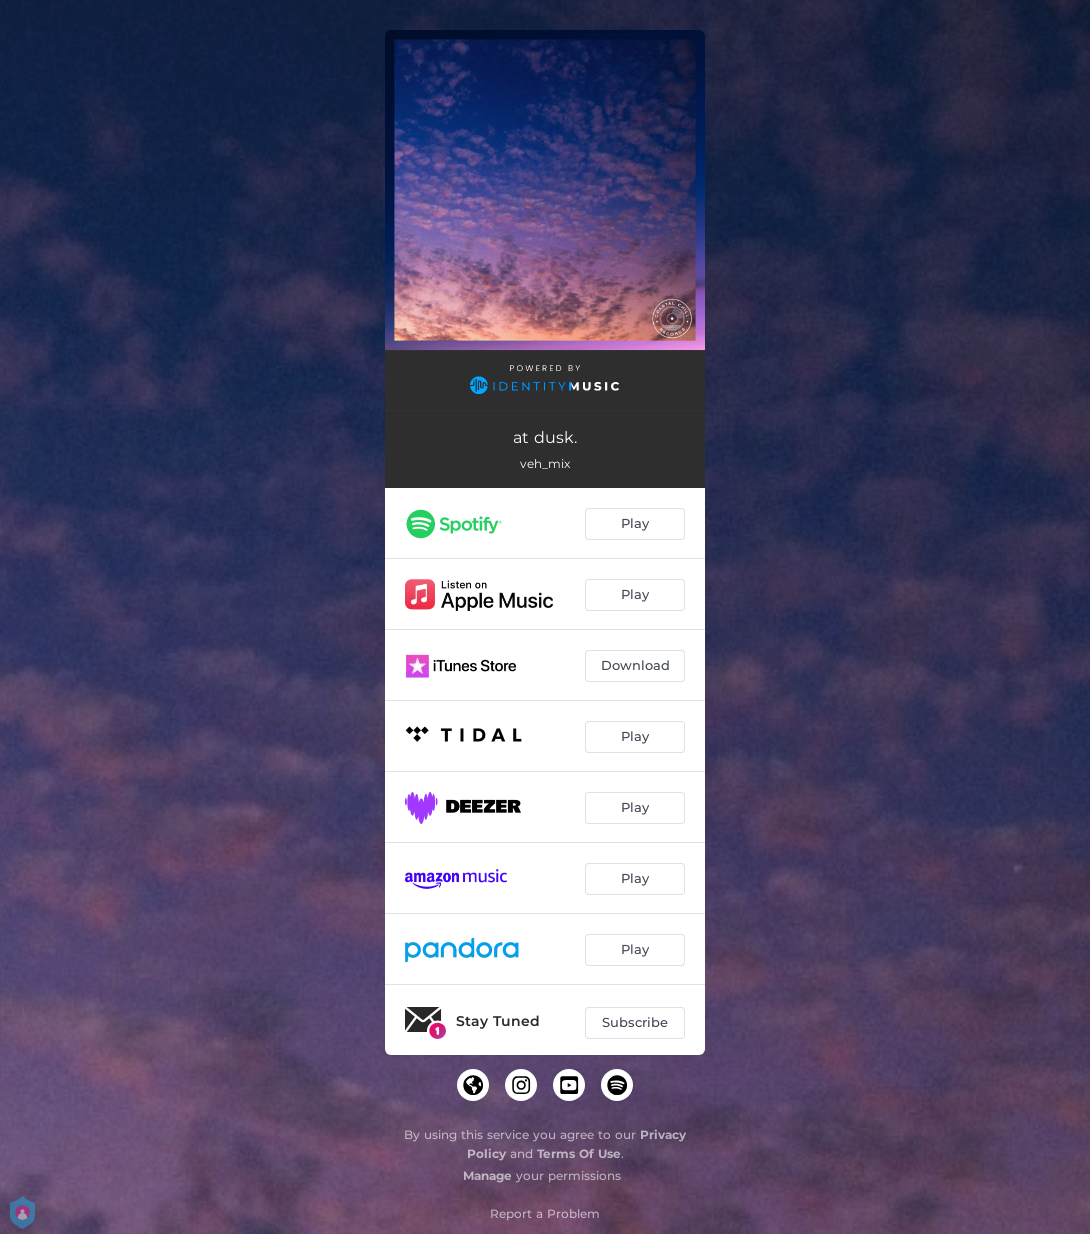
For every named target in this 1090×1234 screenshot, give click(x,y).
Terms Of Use (579, 1153)
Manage (487, 1175)
